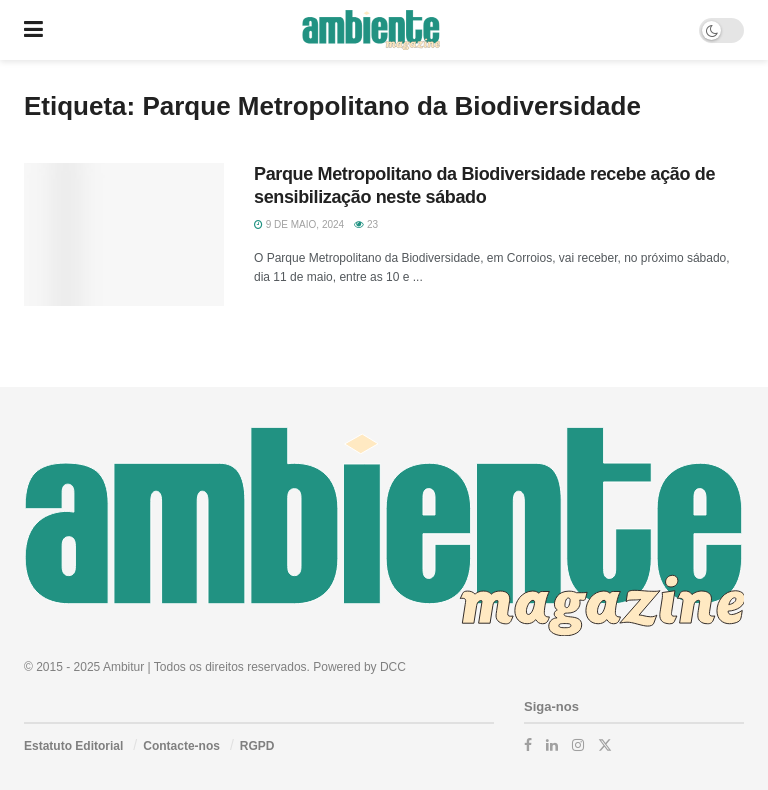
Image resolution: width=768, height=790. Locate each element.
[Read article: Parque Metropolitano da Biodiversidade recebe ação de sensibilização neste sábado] (124, 234)
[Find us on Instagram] (578, 745)
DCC (393, 667)
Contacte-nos (181, 746)
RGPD (257, 746)
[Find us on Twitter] (605, 745)
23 (366, 224)
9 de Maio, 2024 (299, 224)
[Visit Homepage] (370, 30)
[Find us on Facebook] (528, 745)
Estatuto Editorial (73, 746)
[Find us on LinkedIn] (552, 745)
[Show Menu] (33, 30)
